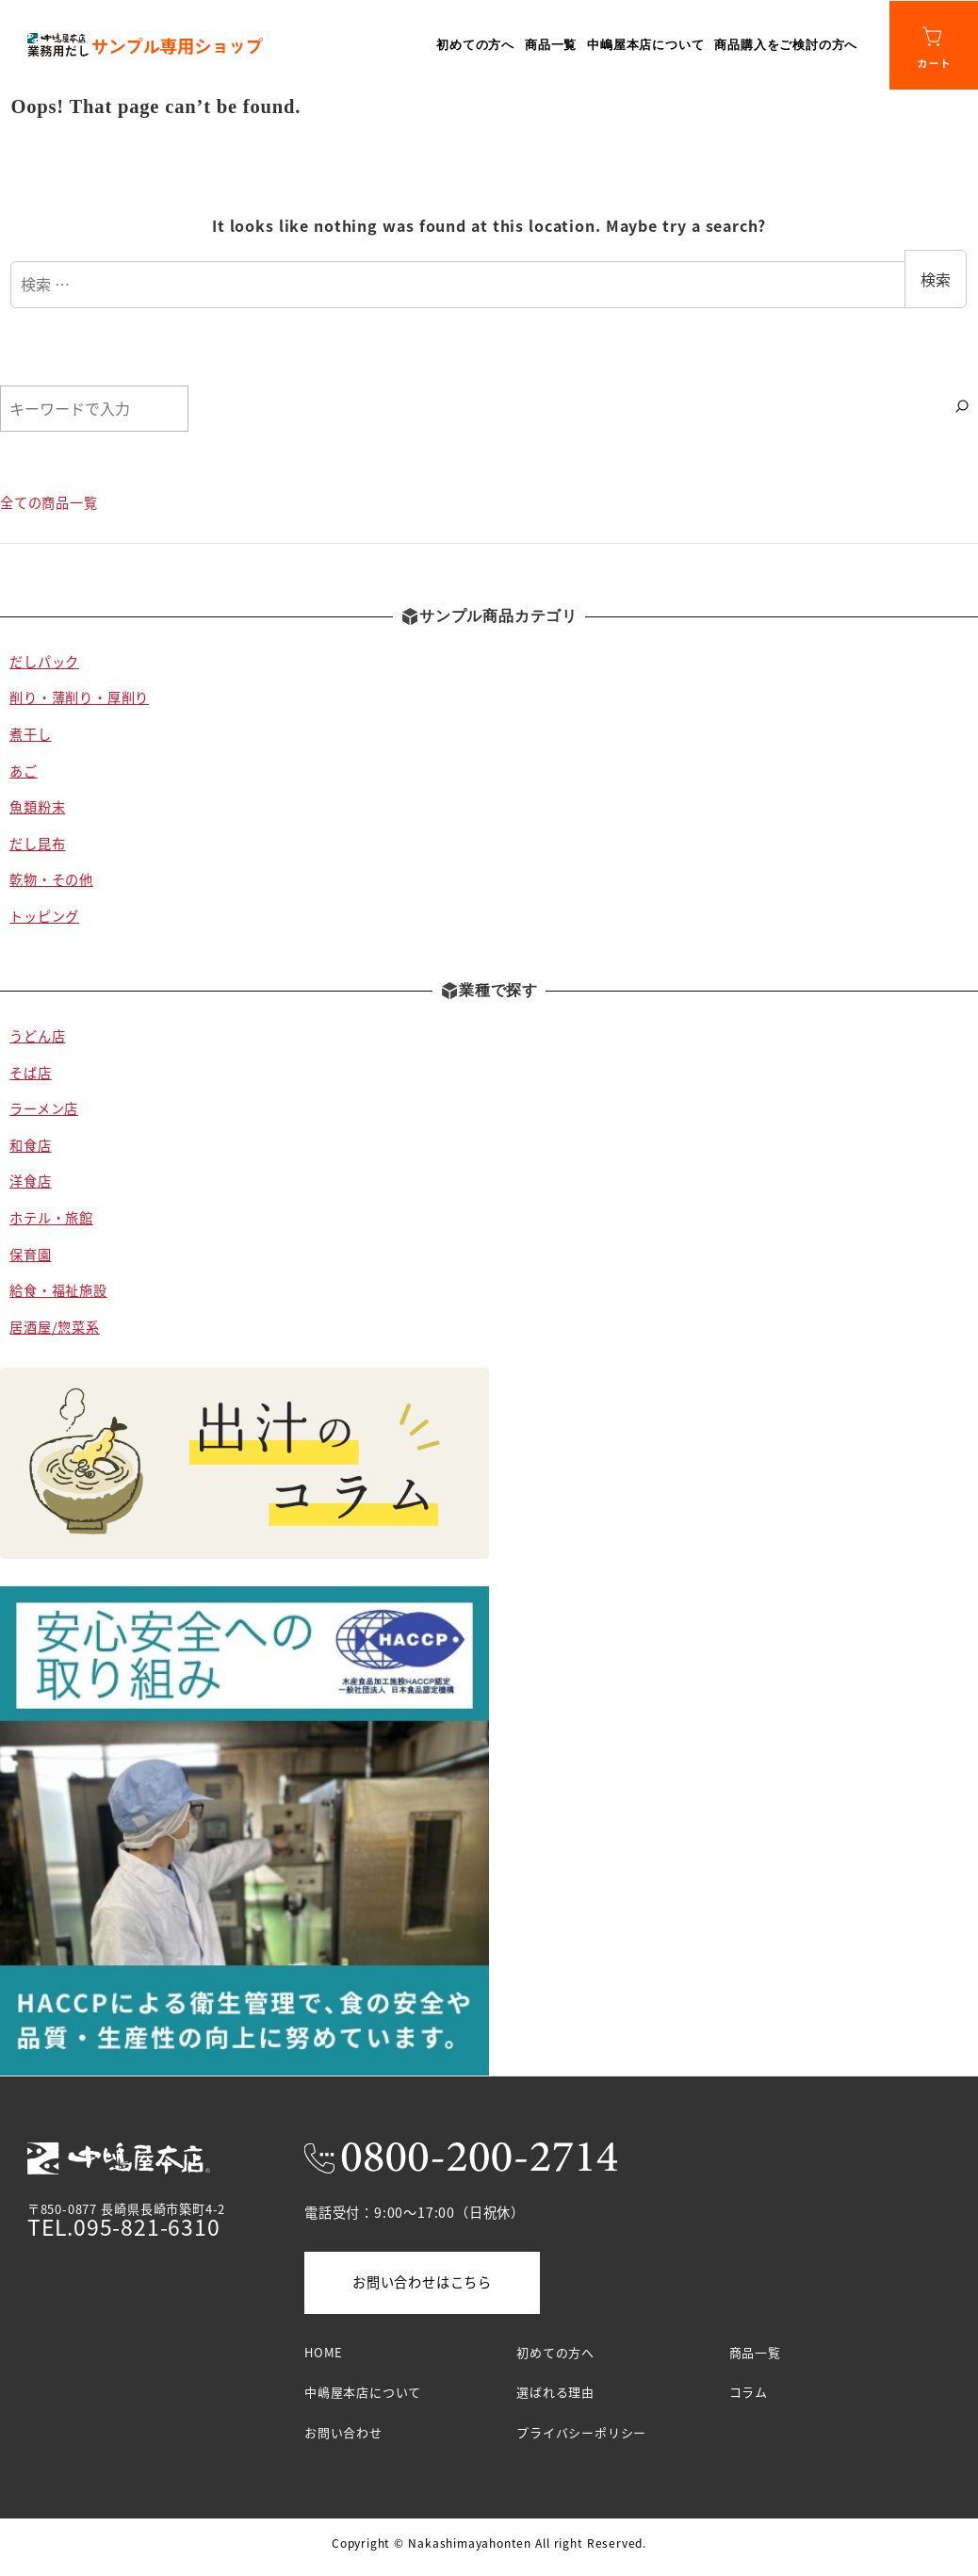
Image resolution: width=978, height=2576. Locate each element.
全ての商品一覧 (49, 502)
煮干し (30, 734)
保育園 (30, 1254)
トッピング (44, 916)
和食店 (30, 1145)
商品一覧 (755, 2352)
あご (23, 771)
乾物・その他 (51, 879)
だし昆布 (37, 843)
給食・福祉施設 (58, 1290)
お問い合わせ (343, 2432)
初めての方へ (555, 2352)
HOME (323, 2352)
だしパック (44, 661)
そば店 (30, 1072)
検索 (936, 279)
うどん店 (37, 1035)
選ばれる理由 (555, 2392)
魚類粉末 (37, 806)
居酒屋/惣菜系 (54, 1327)
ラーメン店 (43, 1108)
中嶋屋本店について (362, 2392)
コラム (748, 2392)
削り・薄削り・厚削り (79, 697)
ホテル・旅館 (51, 1217)
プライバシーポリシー (581, 2432)
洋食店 (30, 1181)
